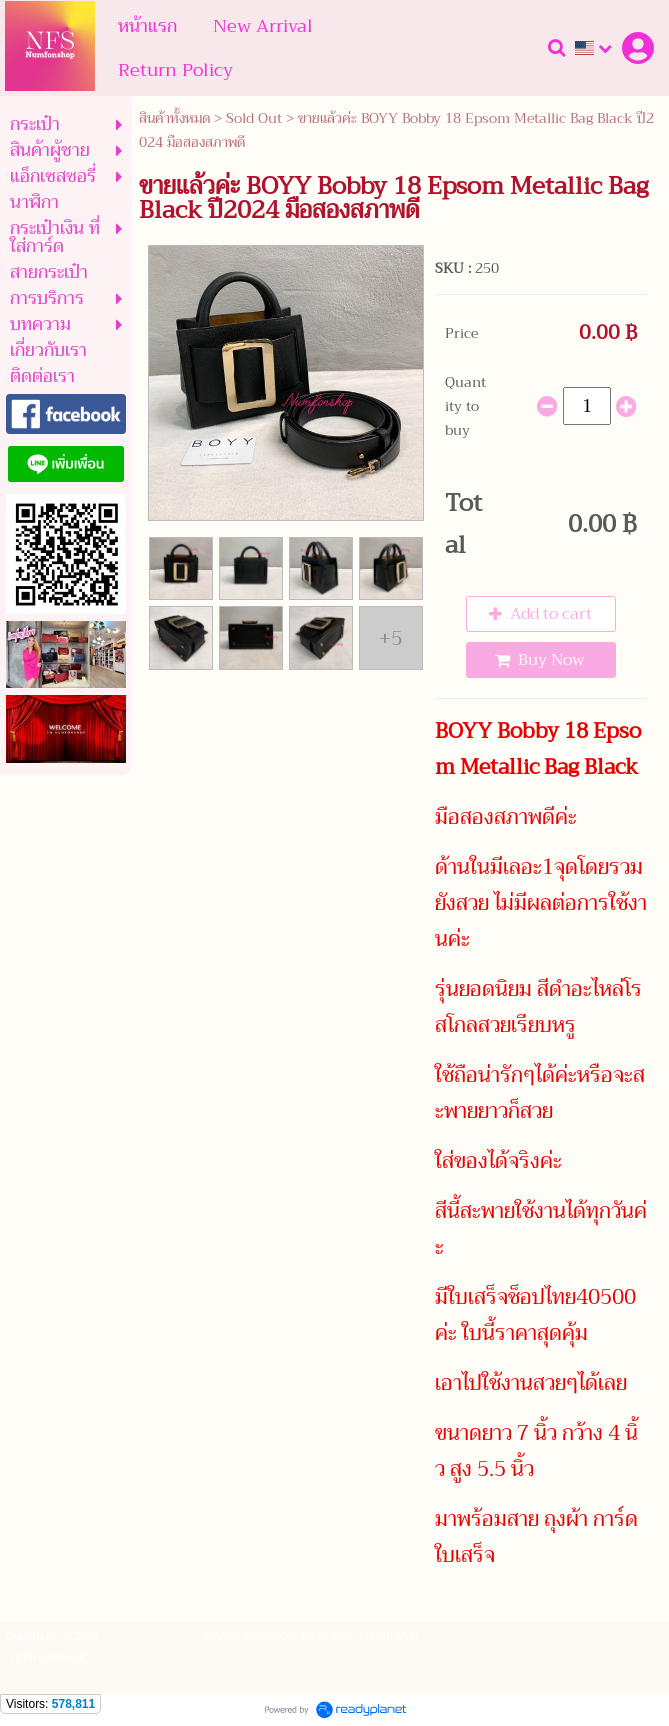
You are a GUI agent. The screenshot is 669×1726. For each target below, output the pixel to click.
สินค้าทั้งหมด (174, 118)
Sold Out (254, 118)
